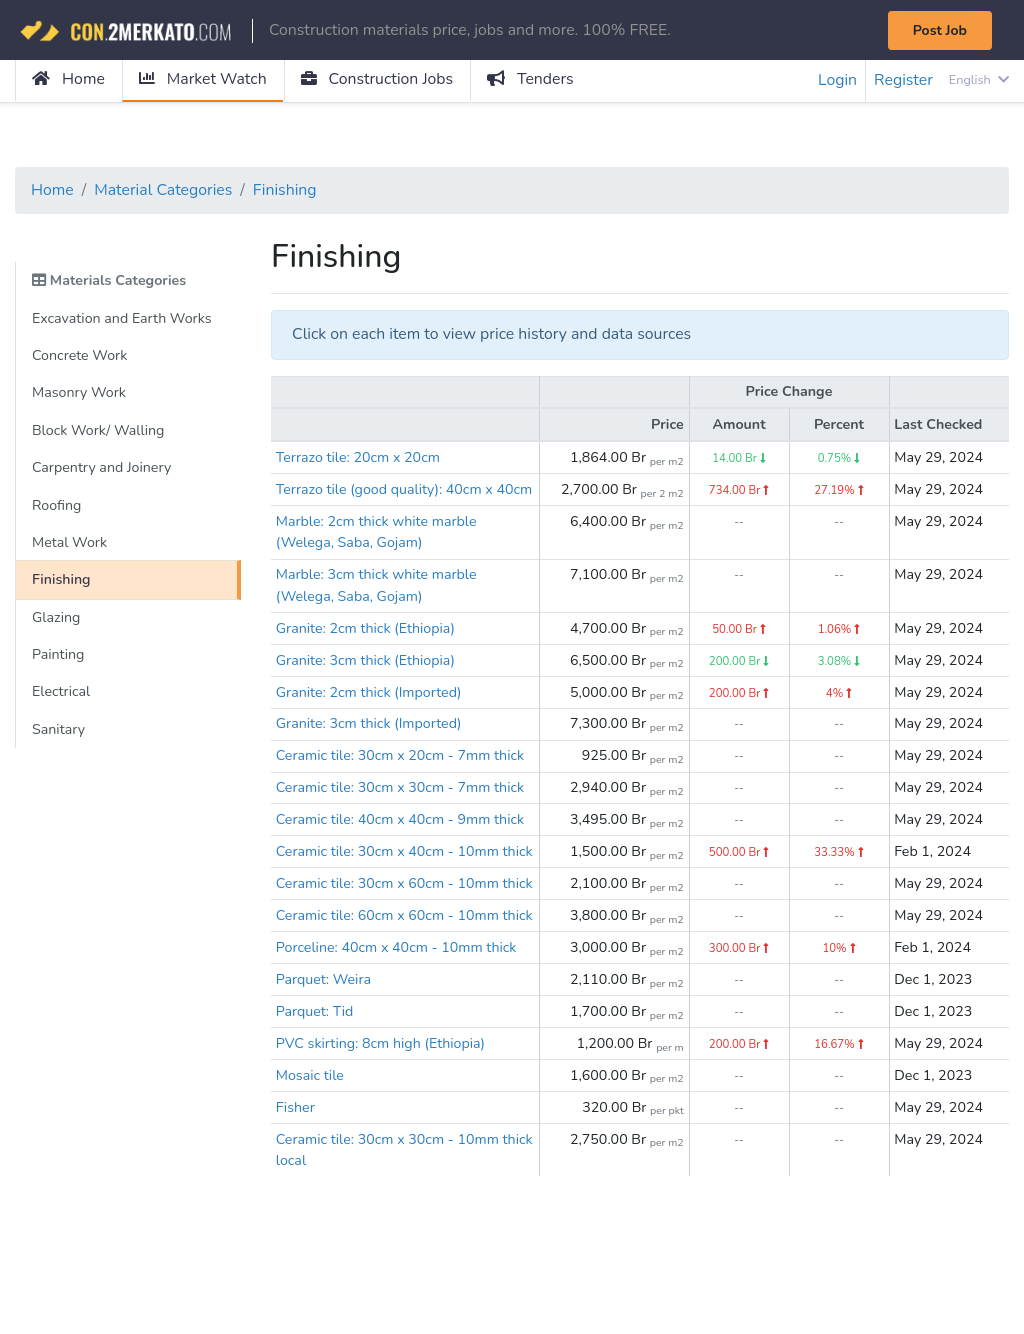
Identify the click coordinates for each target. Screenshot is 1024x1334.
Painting (58, 657)
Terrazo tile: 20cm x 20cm (359, 459)
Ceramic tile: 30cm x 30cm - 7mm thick (401, 813)
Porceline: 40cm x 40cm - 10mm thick (398, 1039)
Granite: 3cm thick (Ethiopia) (366, 684)
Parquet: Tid (315, 1104)
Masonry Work (79, 394)
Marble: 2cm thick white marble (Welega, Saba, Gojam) (377, 556)
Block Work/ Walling (99, 431)
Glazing (56, 619)
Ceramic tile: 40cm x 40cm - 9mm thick (401, 845)
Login (836, 81)
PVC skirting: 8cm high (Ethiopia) (382, 1136)
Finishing (287, 191)
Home (68, 80)
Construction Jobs (380, 80)
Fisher (295, 1200)
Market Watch (203, 80)
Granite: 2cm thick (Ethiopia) (366, 652)
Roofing (57, 507)
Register (903, 81)
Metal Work (70, 544)
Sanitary (59, 732)
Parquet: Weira (324, 1071)
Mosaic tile (310, 1168)
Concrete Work (80, 356)
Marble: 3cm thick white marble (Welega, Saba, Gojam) (377, 609)
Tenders (534, 80)
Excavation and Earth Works (123, 319)
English (978, 80)
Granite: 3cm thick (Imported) (370, 749)
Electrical (61, 695)
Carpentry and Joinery (102, 469)
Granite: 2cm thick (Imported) (370, 717)
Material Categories (165, 191)
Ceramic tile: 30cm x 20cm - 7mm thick (401, 781)
